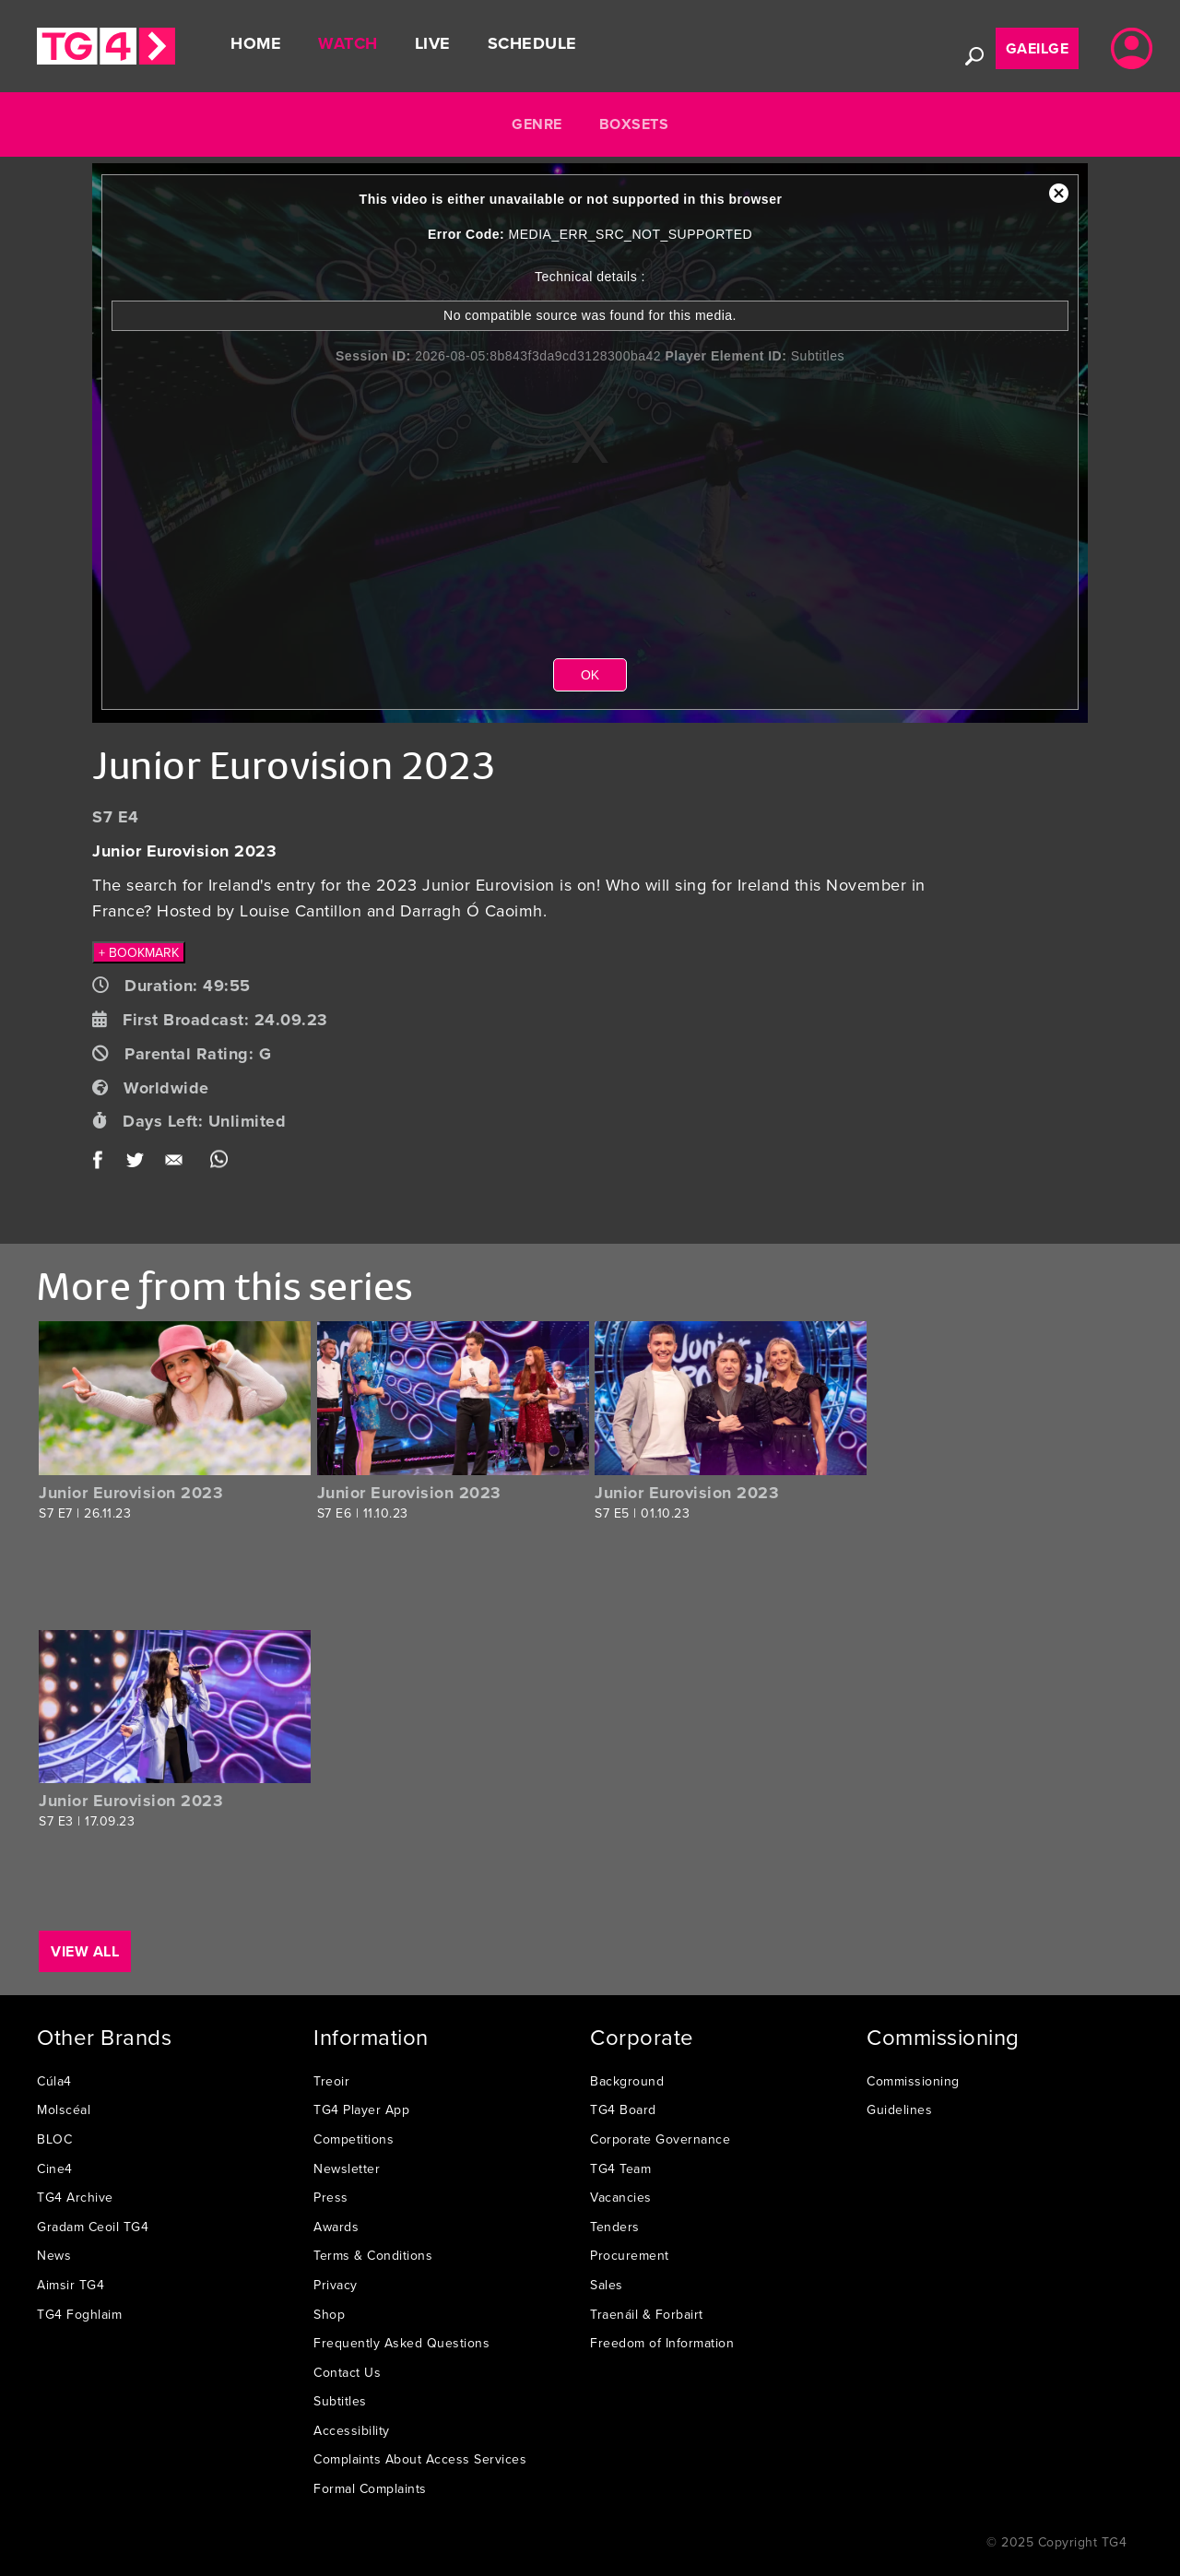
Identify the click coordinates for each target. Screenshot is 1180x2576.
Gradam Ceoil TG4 (92, 2226)
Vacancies (621, 2197)
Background (627, 2081)
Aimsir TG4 (70, 2284)
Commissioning (913, 2081)
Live (433, 43)
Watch (348, 43)
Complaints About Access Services (419, 2459)
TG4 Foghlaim (79, 2314)
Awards (336, 2226)
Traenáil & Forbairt (646, 2314)
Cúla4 (54, 2081)
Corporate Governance (660, 2139)
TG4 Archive (75, 2197)
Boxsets (634, 124)
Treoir (331, 2081)
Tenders (615, 2226)
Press (330, 2197)
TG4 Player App (361, 2109)
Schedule (532, 43)
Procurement (629, 2255)
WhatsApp (219, 1163)
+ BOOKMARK (139, 952)
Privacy (335, 2284)
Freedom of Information (662, 2343)
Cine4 (55, 2168)
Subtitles (340, 2401)
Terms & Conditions (372, 2255)
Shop (329, 2314)
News (54, 2255)
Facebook (103, 1163)
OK (590, 675)
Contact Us (347, 2372)
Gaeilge (1037, 48)
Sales (606, 2284)
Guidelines (899, 2109)
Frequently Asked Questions (401, 2343)
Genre (537, 124)
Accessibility (351, 2430)
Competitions (353, 2139)
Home (255, 43)
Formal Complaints (370, 2488)
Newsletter (346, 2168)
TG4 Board (623, 2109)
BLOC (54, 2139)
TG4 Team (620, 2168)
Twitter (136, 1163)
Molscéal (63, 2109)
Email (177, 1163)
